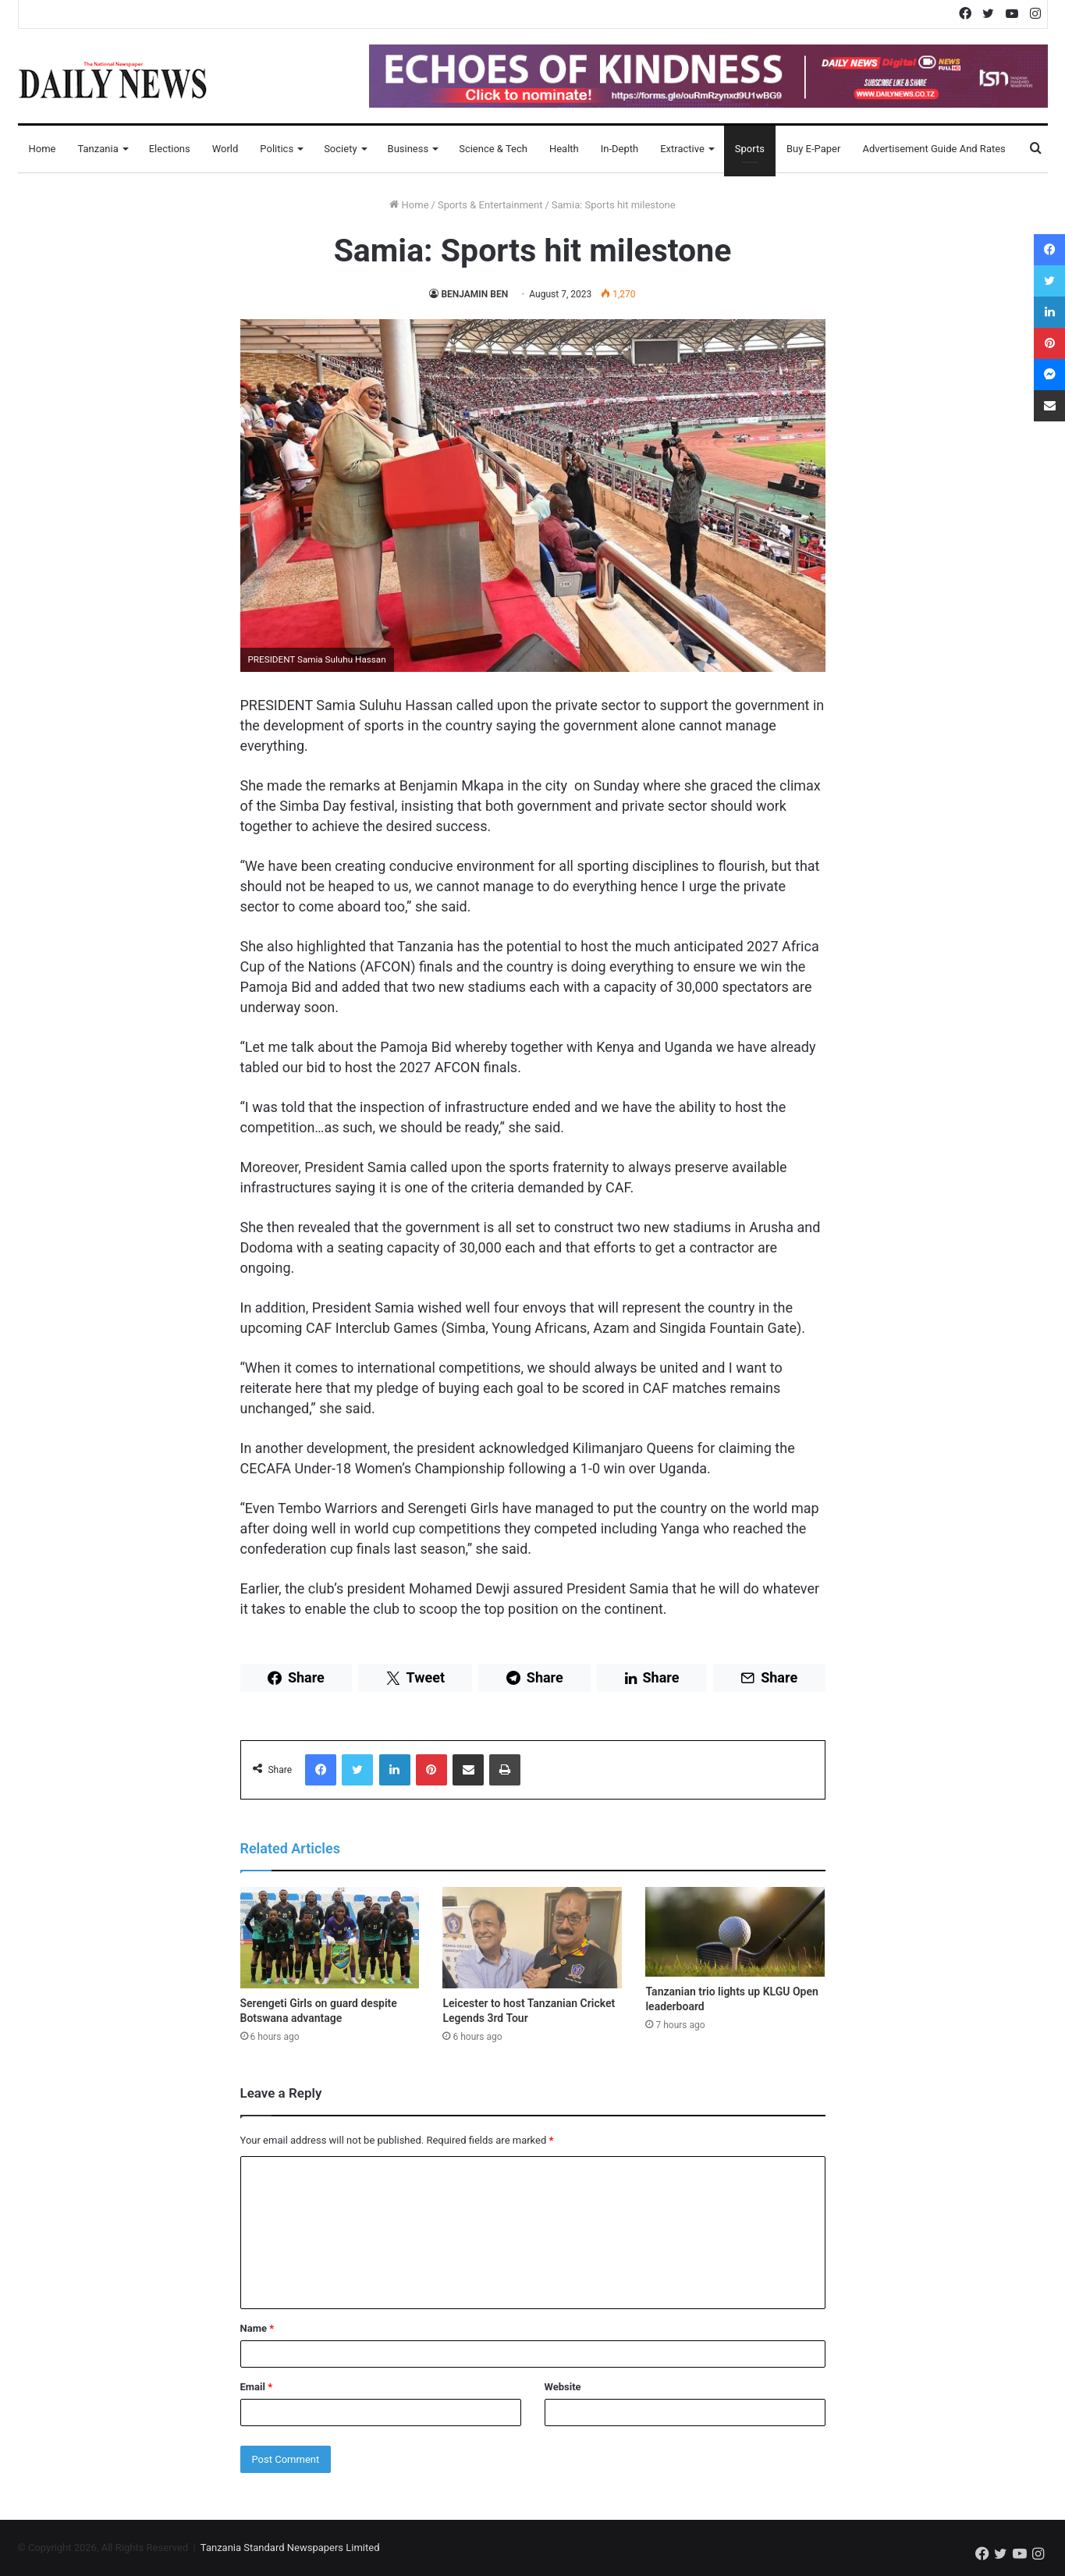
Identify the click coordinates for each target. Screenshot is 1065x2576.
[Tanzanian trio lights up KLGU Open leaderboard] (735, 1932)
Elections (169, 149)
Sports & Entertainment (490, 205)
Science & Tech (493, 149)
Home (42, 149)
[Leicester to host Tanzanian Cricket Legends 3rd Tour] (532, 1937)
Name (257, 2328)
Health (564, 149)
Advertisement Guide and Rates (933, 149)
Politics (276, 149)
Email (256, 2387)
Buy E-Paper (813, 149)
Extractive (682, 149)
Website (563, 2387)
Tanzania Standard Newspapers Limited (290, 2547)
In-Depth (619, 149)
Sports (750, 149)
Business (408, 149)
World (225, 149)
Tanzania (97, 149)
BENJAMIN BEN (474, 294)
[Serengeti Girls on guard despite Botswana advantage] (330, 1937)
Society (340, 149)
